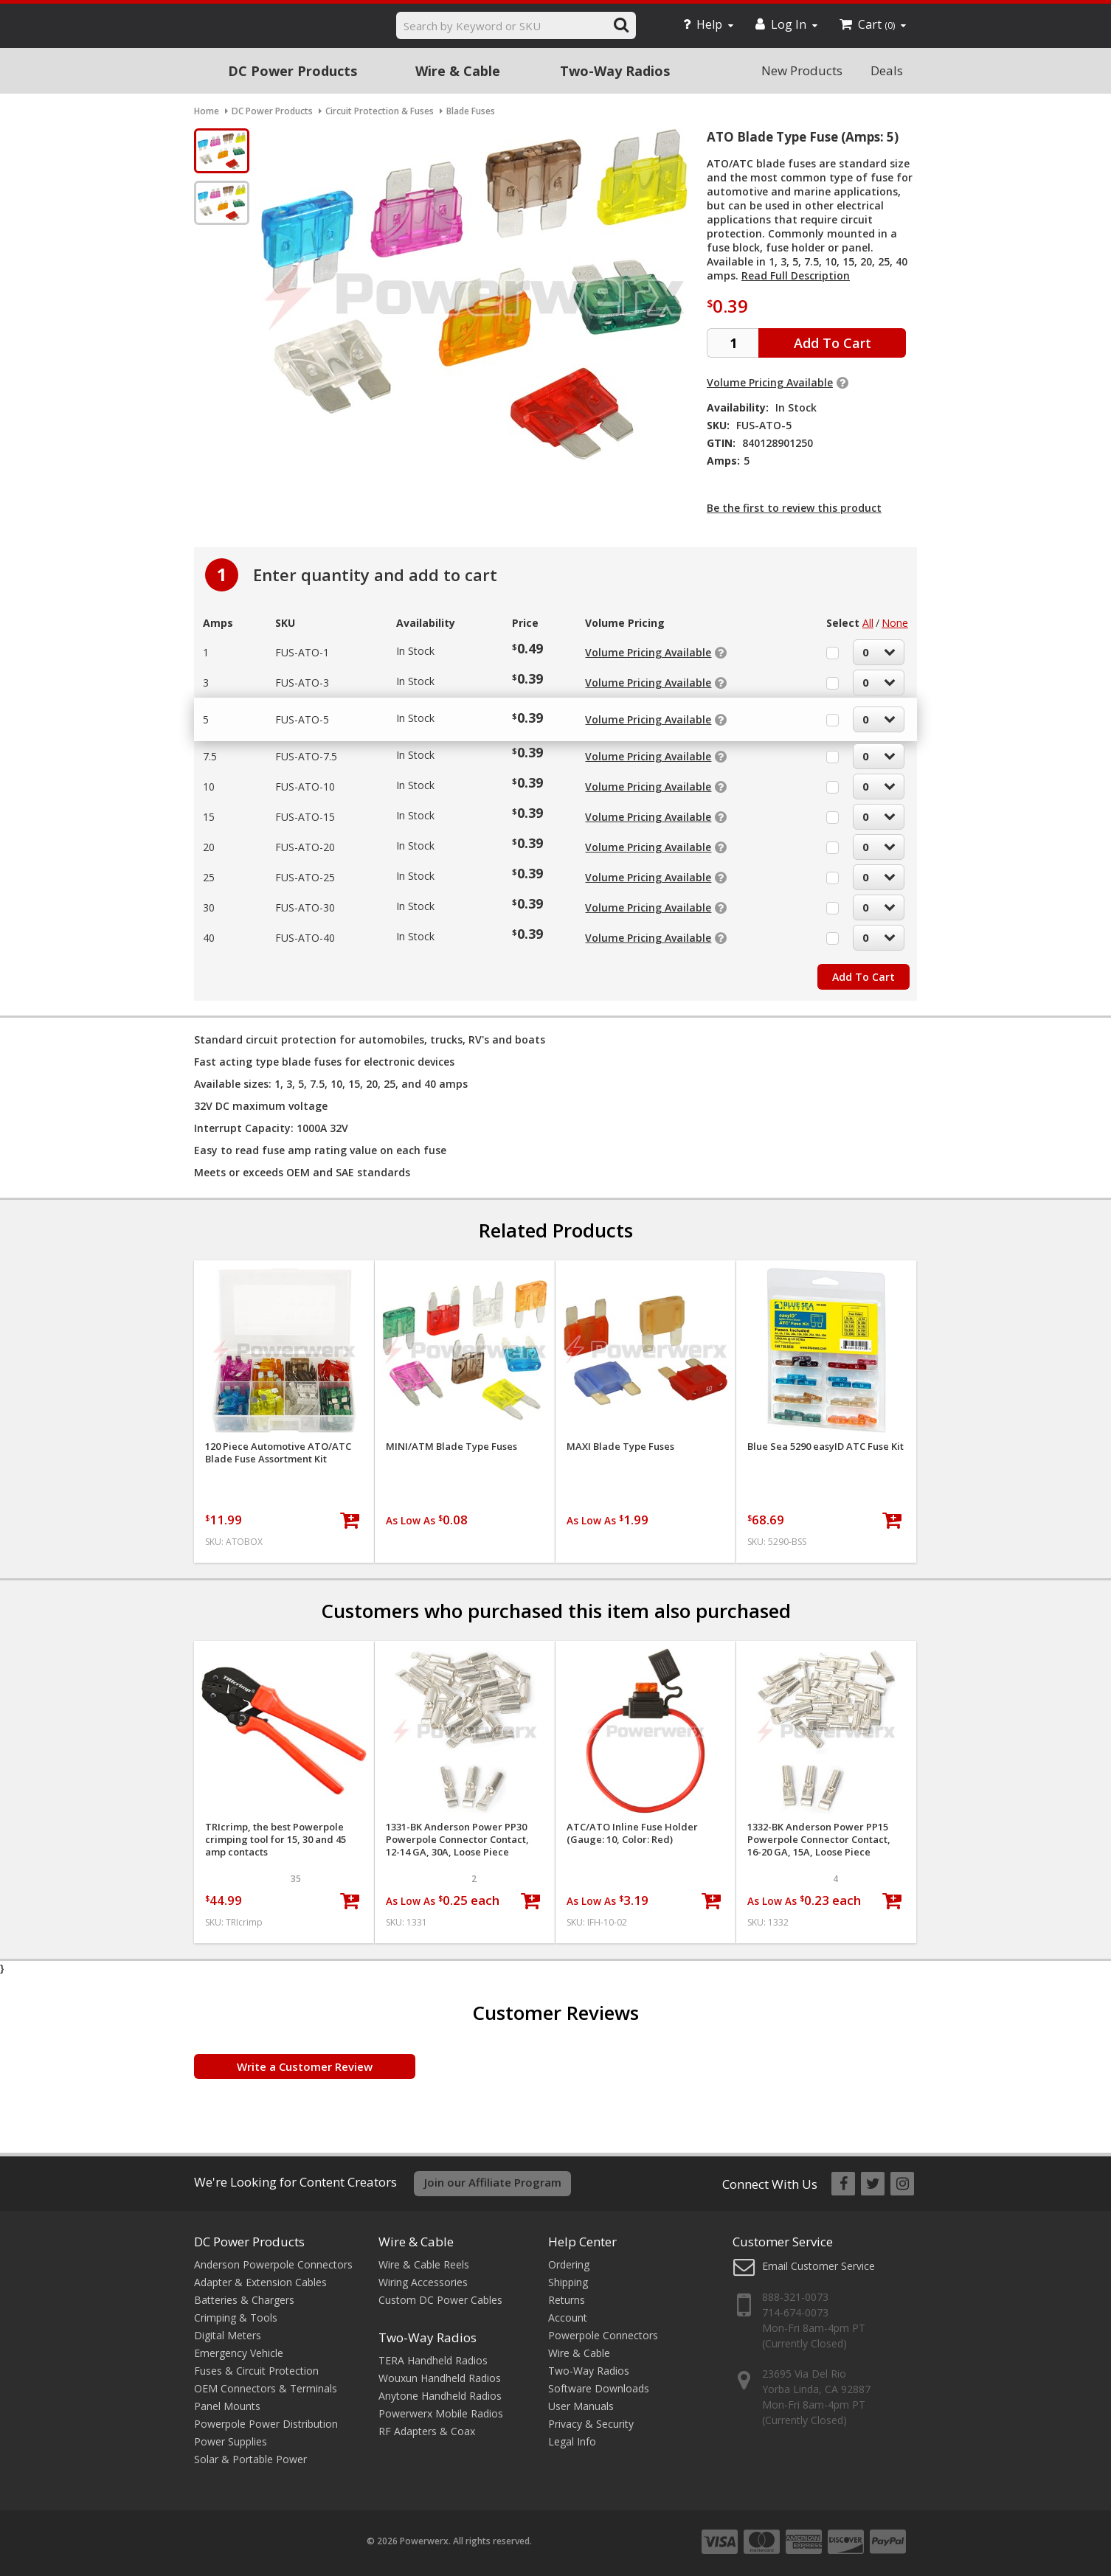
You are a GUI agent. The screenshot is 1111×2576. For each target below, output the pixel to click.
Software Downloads (598, 2388)
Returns (566, 2300)
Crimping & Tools (235, 2318)
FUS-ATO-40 (305, 938)
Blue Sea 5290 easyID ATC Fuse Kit (825, 1446)
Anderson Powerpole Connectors (273, 2264)
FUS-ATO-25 (305, 877)
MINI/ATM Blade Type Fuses (451, 1446)
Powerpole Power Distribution (266, 2424)
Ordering (568, 2264)
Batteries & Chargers (244, 2300)
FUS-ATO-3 (302, 683)
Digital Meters (227, 2335)
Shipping (568, 2282)
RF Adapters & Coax (426, 2431)
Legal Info (572, 2441)
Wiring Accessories (423, 2282)
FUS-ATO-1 (302, 652)
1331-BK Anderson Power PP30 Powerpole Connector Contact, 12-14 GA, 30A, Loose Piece (457, 1839)
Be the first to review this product (794, 508)
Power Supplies (230, 2441)
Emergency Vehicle (238, 2353)
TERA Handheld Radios (433, 2360)
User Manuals (581, 2406)
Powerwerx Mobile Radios (440, 2413)
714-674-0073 (795, 2312)
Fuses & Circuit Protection (256, 2371)
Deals (887, 70)
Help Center (582, 2241)
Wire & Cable (457, 71)
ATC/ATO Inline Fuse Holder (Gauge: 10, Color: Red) (632, 1833)
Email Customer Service (818, 2266)
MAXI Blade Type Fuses (620, 1446)
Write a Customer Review (305, 2066)
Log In (786, 24)
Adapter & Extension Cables (260, 2282)
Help (708, 24)
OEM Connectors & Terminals (265, 2388)
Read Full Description (795, 275)
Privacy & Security (591, 2424)
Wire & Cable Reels (423, 2264)
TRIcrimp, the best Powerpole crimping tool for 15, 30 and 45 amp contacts (275, 1839)
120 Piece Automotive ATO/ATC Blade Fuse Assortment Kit (278, 1452)
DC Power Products (292, 71)
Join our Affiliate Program (492, 2182)
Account (567, 2318)
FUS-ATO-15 (305, 817)
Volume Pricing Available (770, 382)
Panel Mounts (227, 2406)
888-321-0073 (795, 2297)
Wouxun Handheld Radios (439, 2378)
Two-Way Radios (615, 71)
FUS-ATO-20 (305, 847)
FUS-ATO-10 (305, 787)
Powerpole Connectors (603, 2335)
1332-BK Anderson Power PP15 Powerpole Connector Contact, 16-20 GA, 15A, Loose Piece (818, 1839)
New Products (801, 70)
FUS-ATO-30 (305, 907)
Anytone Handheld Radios (440, 2396)
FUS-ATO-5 (302, 719)
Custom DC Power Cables (440, 2300)
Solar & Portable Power (250, 2459)
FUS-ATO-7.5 (306, 756)
